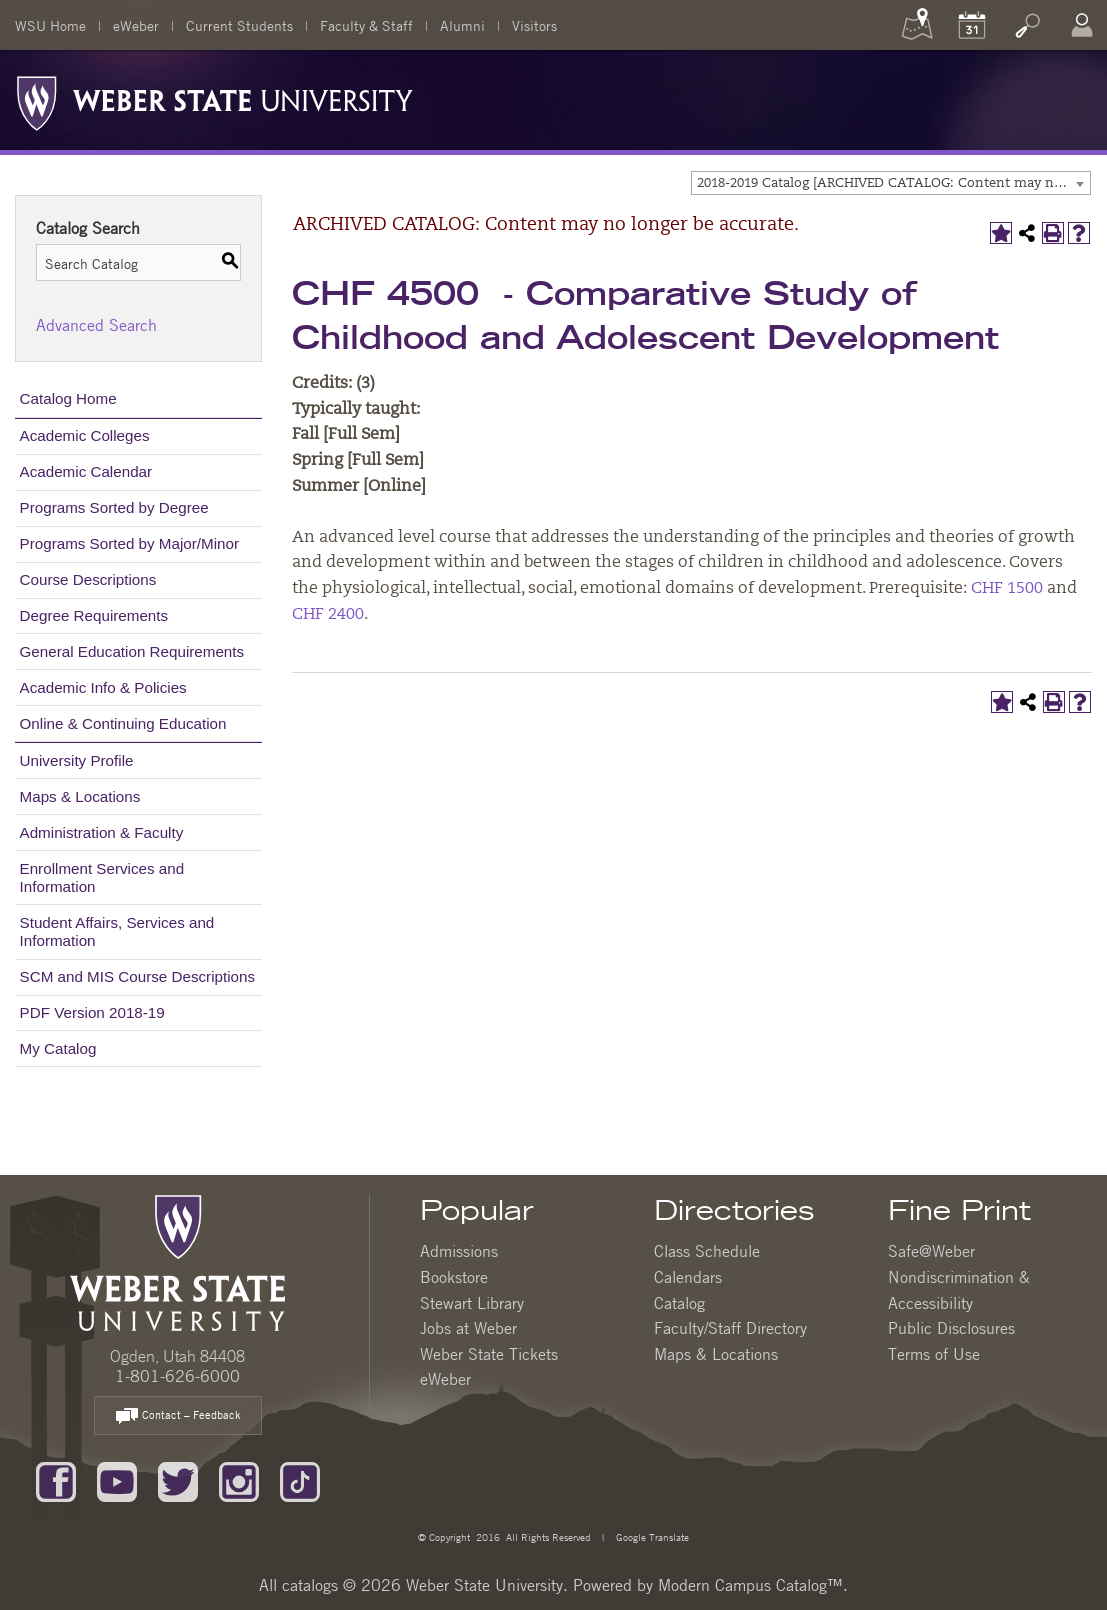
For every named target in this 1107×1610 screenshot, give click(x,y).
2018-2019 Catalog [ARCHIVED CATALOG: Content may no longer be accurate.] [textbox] (893, 183)
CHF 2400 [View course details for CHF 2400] (328, 615)
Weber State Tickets (489, 1354)
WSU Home (50, 25)
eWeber (136, 25)
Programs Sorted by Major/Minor (129, 543)
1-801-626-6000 (177, 1376)
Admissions (459, 1251)
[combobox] (891, 183)
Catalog (679, 1303)
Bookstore (454, 1277)
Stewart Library (472, 1303)
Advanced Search (96, 325)
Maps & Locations (80, 796)
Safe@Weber (931, 1251)
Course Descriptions (88, 579)
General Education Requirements (132, 651)
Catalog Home (68, 398)
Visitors (534, 25)
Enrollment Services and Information (102, 877)
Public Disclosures (951, 1328)
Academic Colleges (85, 435)
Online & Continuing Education (123, 723)
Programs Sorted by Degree (114, 507)
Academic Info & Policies (103, 687)
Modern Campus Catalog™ (750, 1585)
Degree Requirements (94, 615)
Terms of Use (934, 1354)
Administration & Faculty (102, 832)
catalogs (310, 1585)
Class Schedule (707, 1251)
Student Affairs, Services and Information (117, 931)
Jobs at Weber (468, 1328)
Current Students (239, 25)
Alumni (462, 25)
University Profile (77, 760)
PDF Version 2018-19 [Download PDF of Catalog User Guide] (92, 1012)
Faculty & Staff (366, 25)
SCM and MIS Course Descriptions (138, 976)
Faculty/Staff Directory (730, 1328)
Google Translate (651, 1536)
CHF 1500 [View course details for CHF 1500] (1007, 589)
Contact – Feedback (178, 1416)
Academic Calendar (86, 471)
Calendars (688, 1277)
